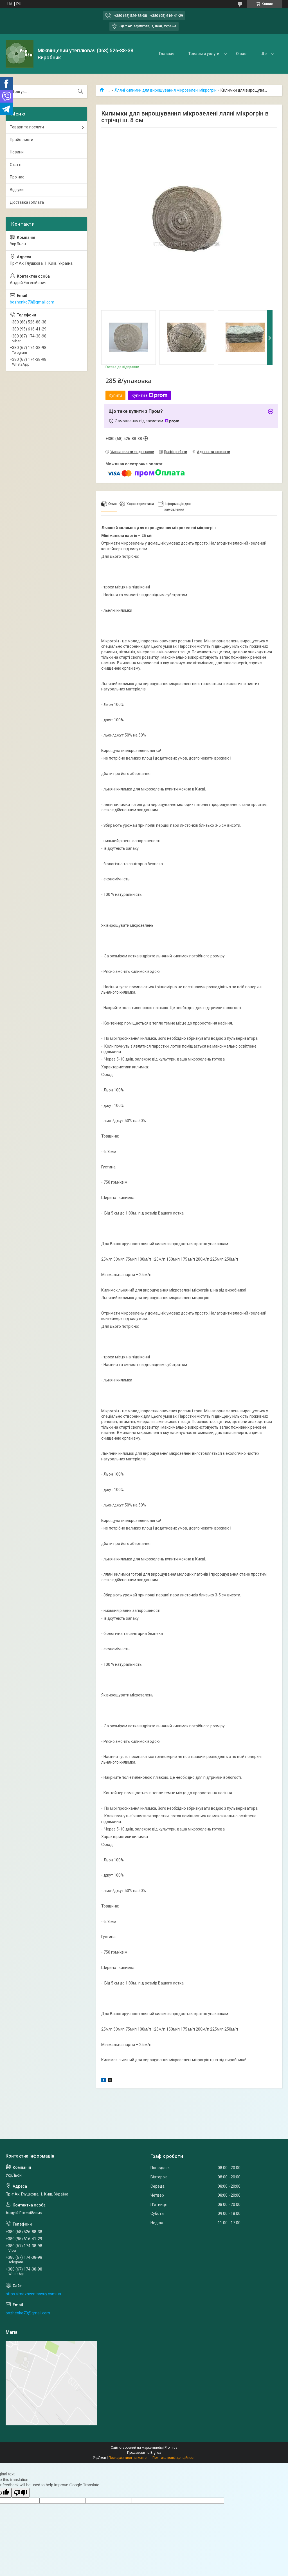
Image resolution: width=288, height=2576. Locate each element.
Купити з (149, 395)
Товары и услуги (203, 53)
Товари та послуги (27, 127)
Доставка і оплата (27, 202)
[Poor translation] (21, 2493)
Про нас (17, 177)
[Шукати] (80, 91)
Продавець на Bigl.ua (144, 2453)
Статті (15, 164)
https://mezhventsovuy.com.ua (33, 2294)
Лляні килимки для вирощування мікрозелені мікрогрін (165, 90)
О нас (241, 53)
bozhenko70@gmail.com (32, 302)
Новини (17, 152)
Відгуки (17, 189)
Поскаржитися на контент (129, 2458)
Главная (166, 53)
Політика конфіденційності (173, 2458)
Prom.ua (171, 2448)
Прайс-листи (21, 139)
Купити (115, 395)
